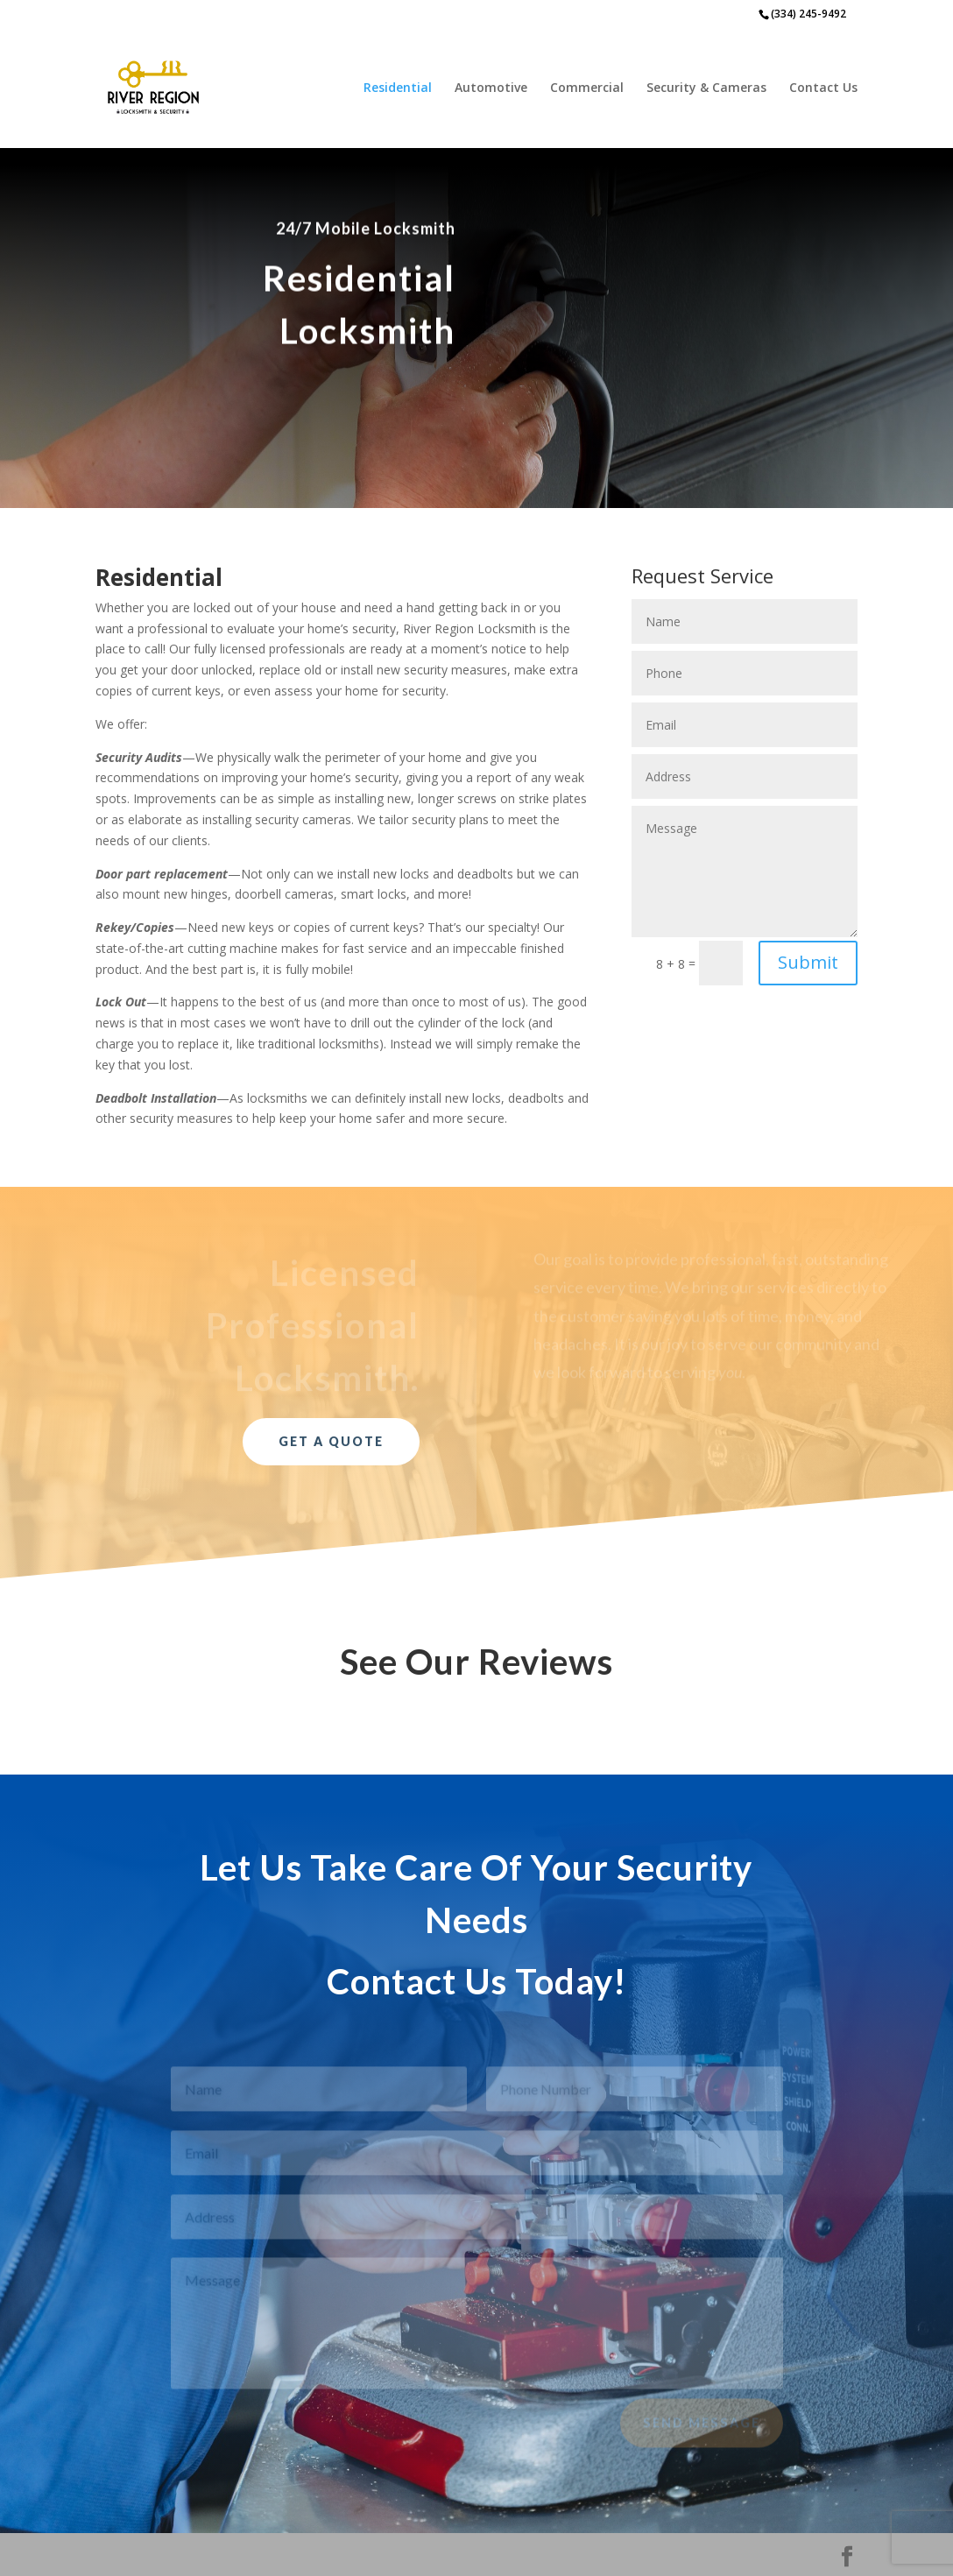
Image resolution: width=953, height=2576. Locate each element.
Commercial (587, 88)
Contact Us (823, 88)
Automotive (491, 88)
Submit (808, 962)
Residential (398, 88)
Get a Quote (331, 1441)
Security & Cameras (706, 88)
